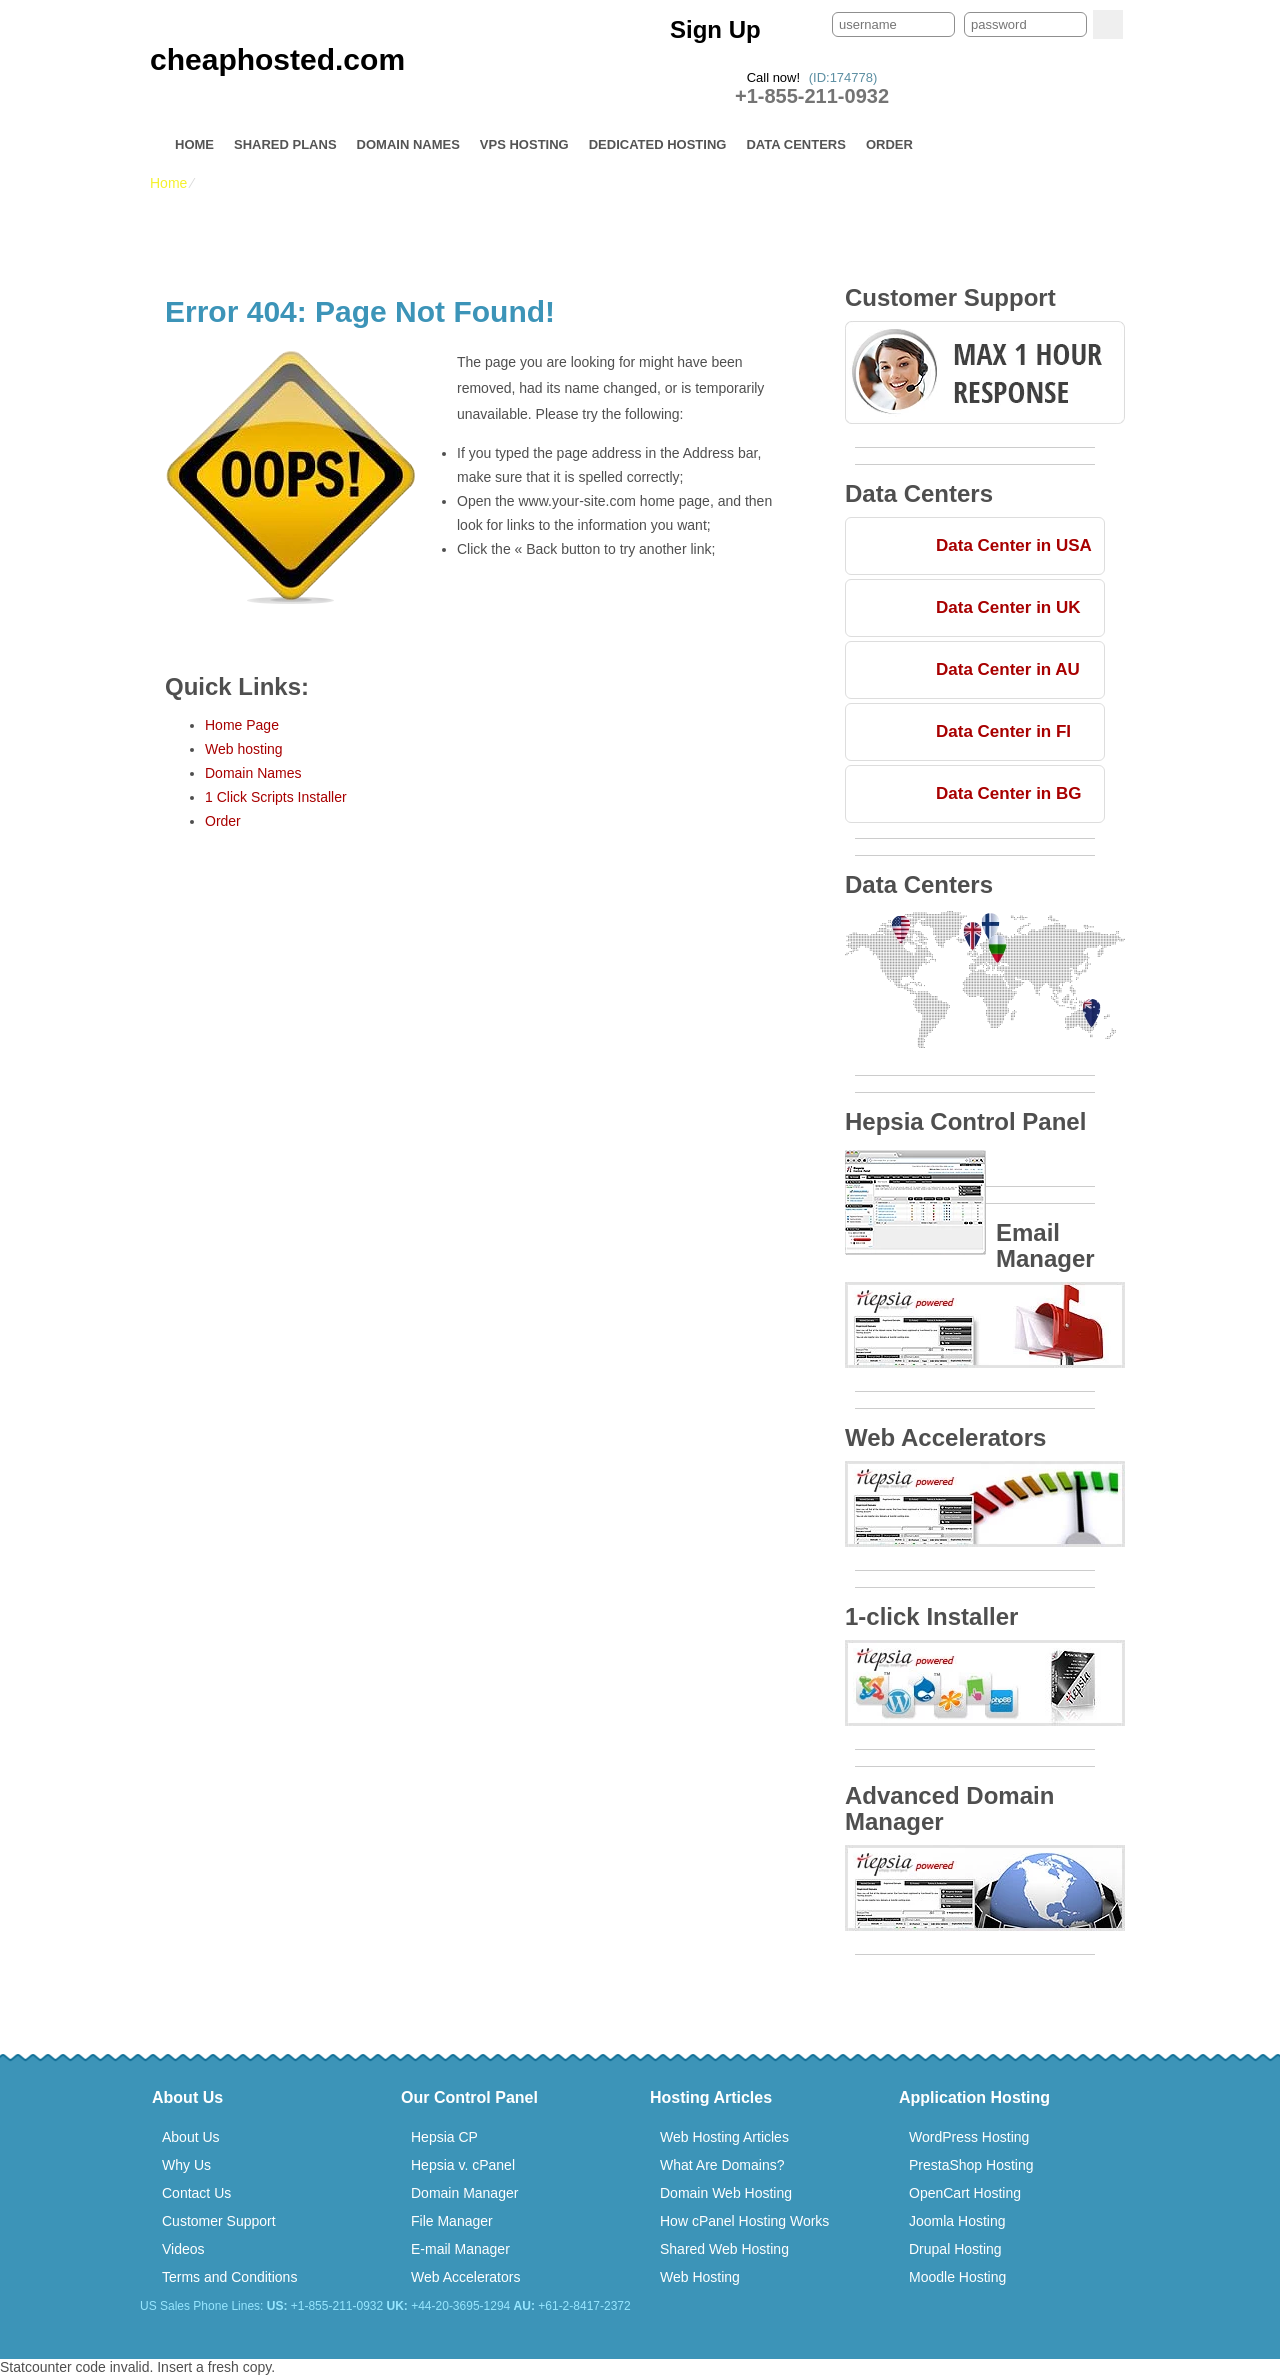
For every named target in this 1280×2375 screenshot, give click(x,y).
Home (194, 144)
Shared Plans (285, 144)
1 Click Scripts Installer (276, 797)
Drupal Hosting (955, 2249)
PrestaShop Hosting (971, 2165)
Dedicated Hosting (658, 144)
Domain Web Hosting (726, 2193)
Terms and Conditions (229, 2277)
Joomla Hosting (957, 2221)
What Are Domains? (722, 2165)
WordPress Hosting (969, 2137)
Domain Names (408, 144)
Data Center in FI (1003, 731)
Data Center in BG (1008, 793)
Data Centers (795, 144)
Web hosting (244, 749)
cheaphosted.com (277, 59)
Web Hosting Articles (724, 2137)
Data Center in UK (1008, 607)
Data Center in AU (1008, 669)
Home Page (242, 725)
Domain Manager (464, 2193)
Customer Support (219, 2221)
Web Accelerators (465, 2277)
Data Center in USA (1014, 545)
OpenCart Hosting (965, 2193)
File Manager (452, 2221)
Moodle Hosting (957, 2277)
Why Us (186, 2165)
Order (889, 144)
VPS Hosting (524, 144)
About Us (191, 2137)
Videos (183, 2249)
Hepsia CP (444, 2137)
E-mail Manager (460, 2249)
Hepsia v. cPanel (463, 2165)
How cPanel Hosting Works (744, 2221)
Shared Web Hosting (724, 2249)
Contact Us (196, 2193)
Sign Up (715, 29)
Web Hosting (700, 2277)
